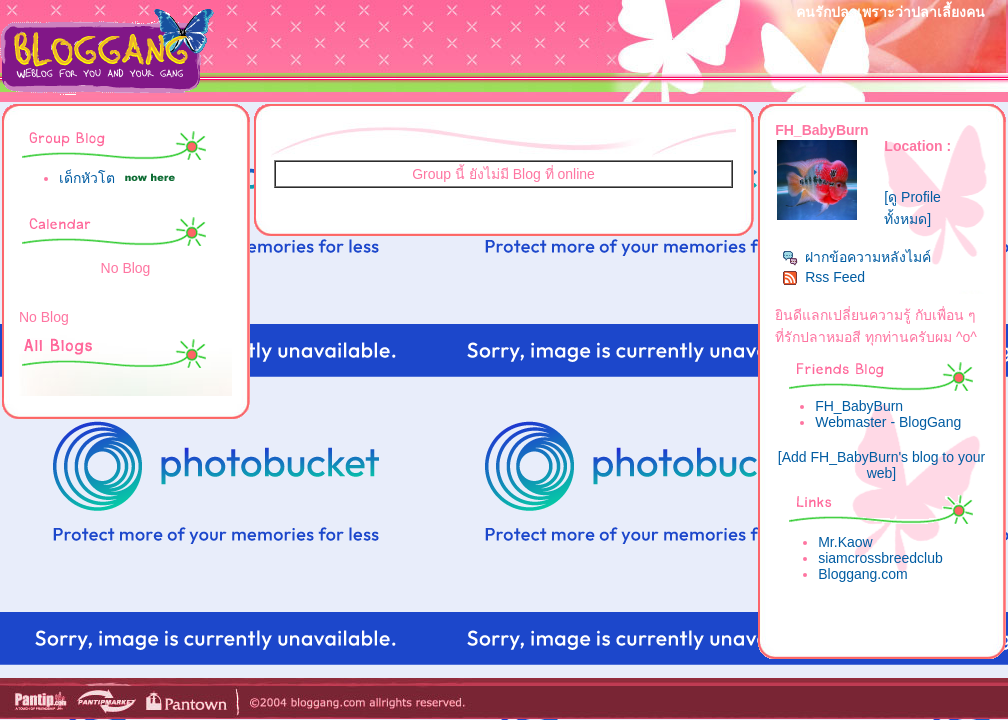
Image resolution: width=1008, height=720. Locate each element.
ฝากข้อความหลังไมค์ (856, 257)
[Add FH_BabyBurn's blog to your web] (881, 465)
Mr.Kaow (845, 542)
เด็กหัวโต (87, 178)
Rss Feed (823, 277)
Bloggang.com (863, 574)
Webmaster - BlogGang (888, 422)
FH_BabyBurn (859, 406)
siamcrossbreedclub (880, 558)
